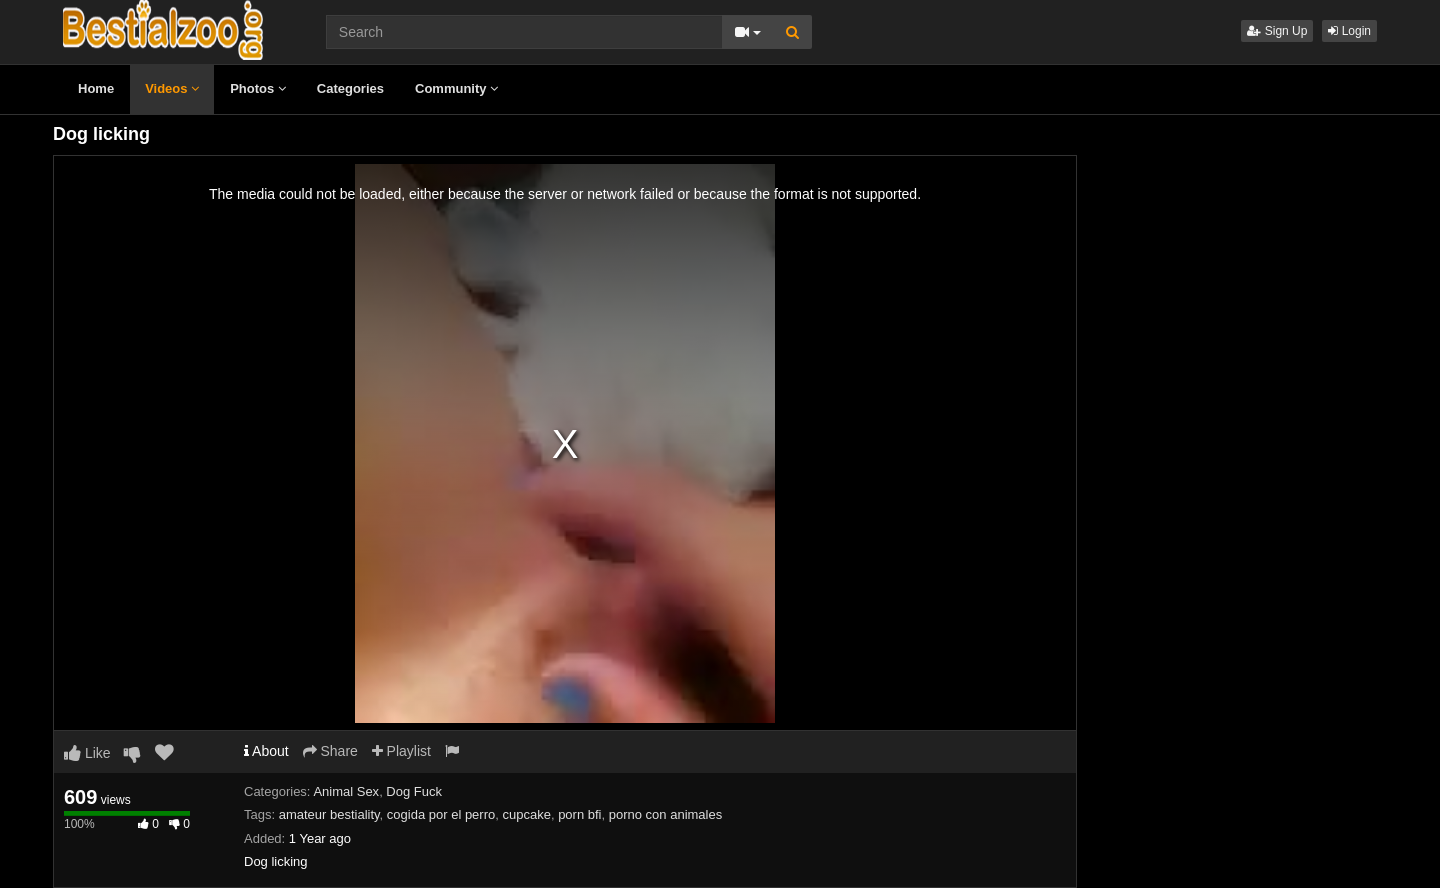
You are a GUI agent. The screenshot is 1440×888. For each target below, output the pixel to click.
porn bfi (579, 814)
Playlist (401, 751)
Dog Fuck (414, 791)
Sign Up (1277, 31)
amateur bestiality (329, 814)
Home (96, 88)
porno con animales (665, 814)
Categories (350, 88)
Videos (172, 88)
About (266, 751)
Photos (258, 88)
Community (456, 88)
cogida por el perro (441, 814)
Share (330, 751)
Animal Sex (346, 791)
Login (1349, 31)
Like (87, 753)
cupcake (526, 814)
